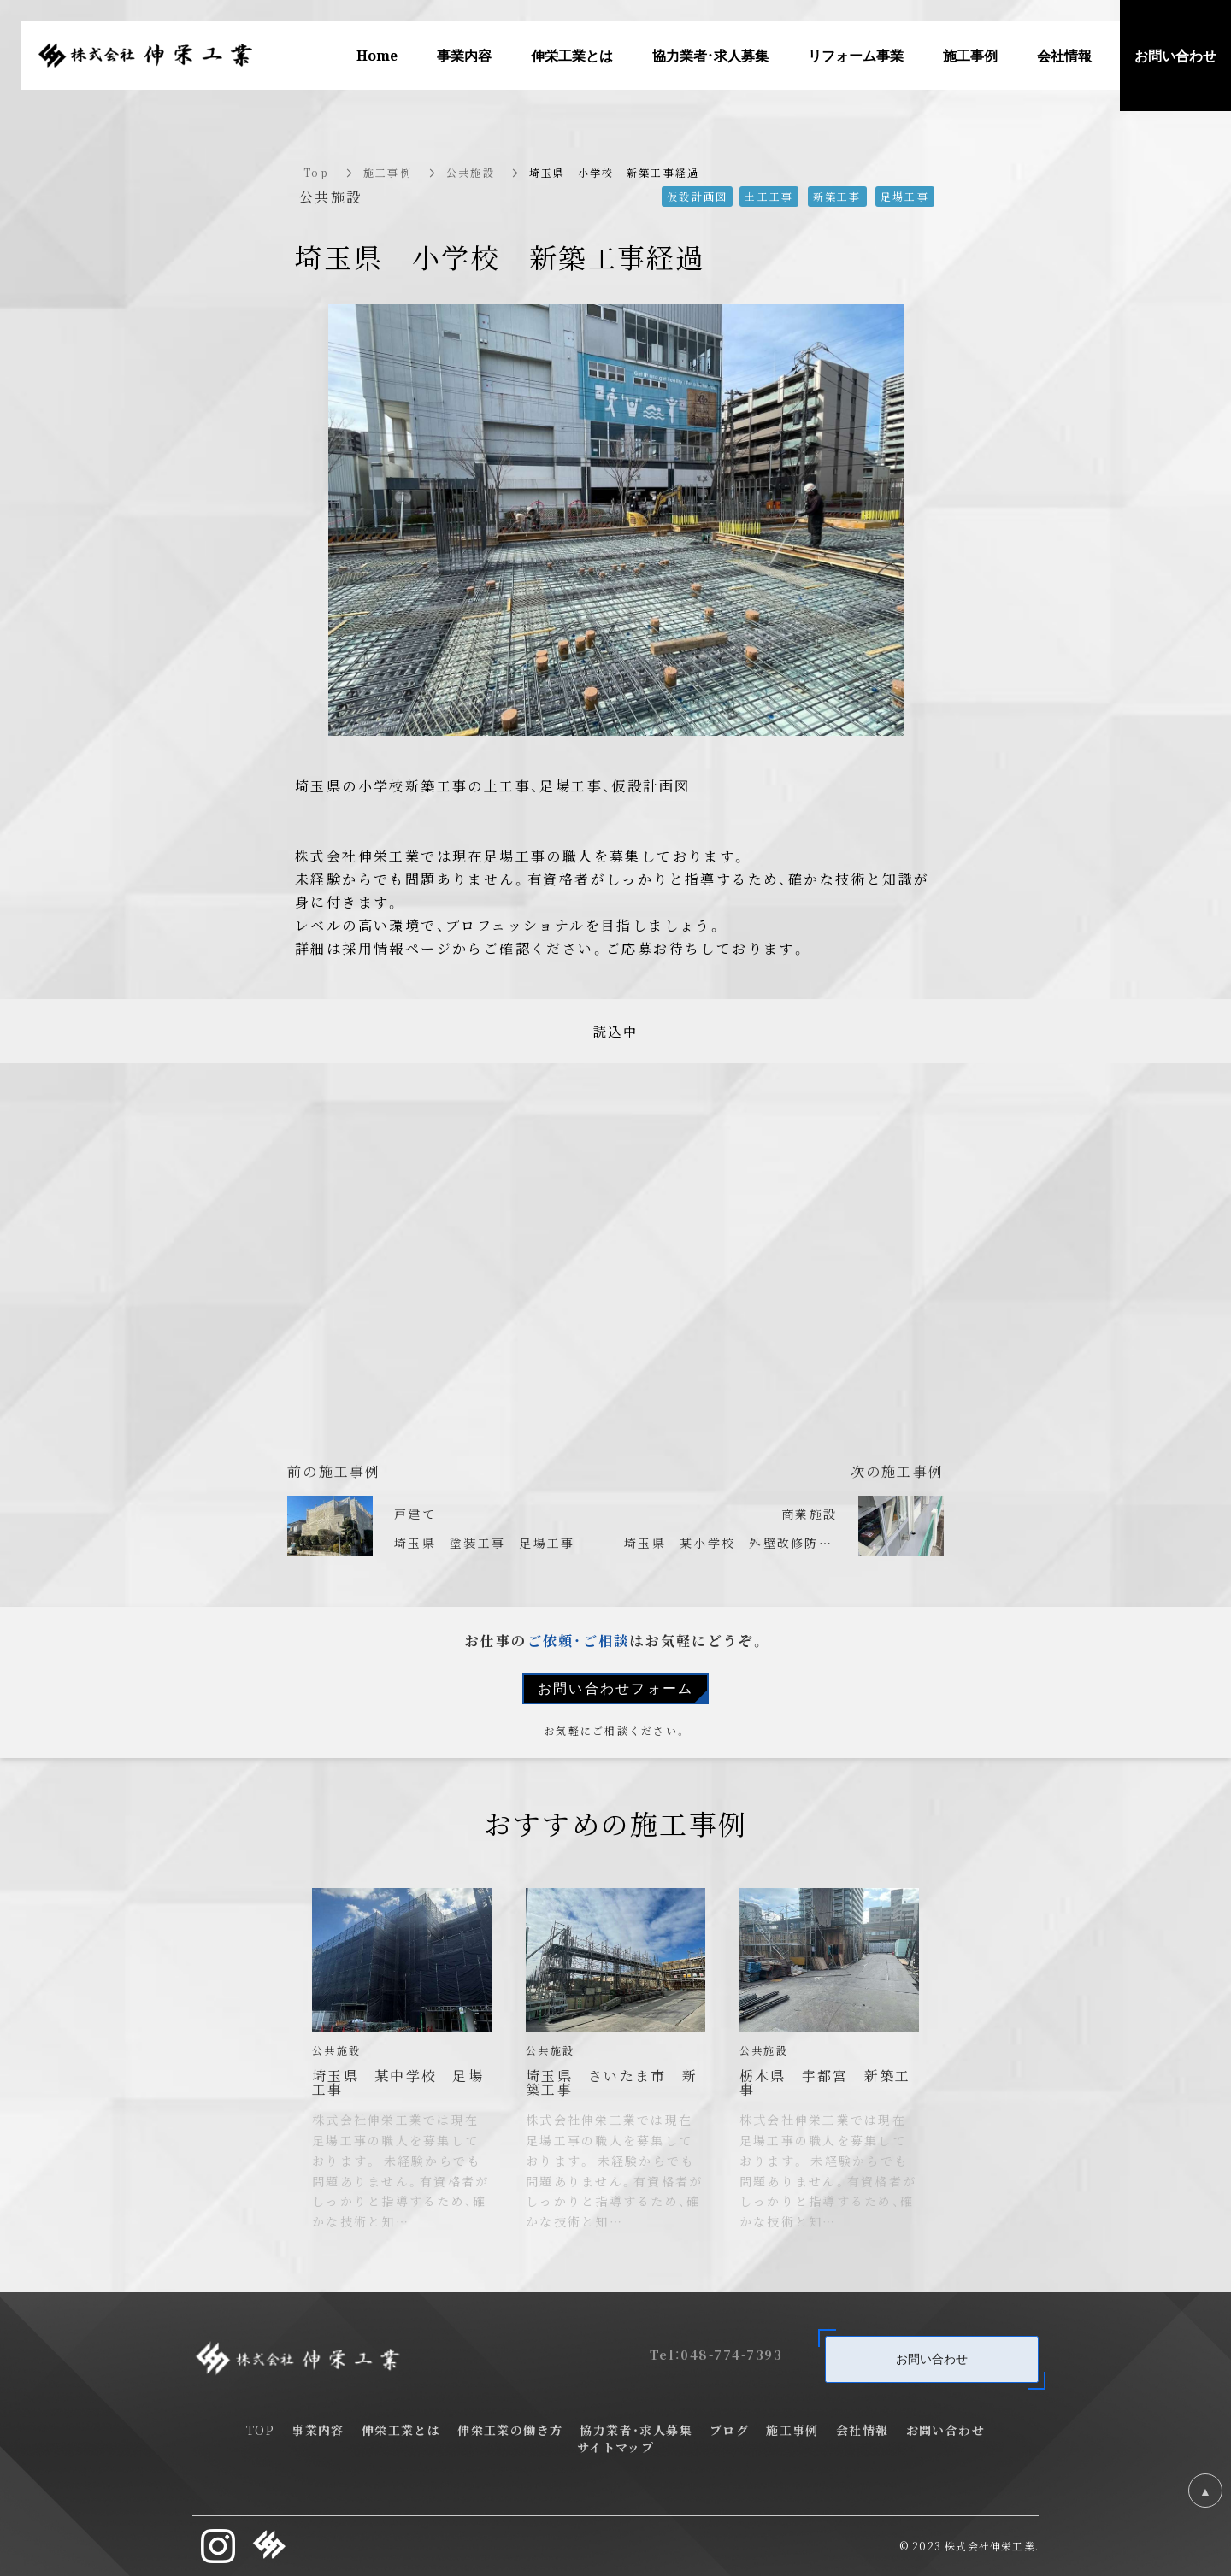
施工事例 (387, 172)
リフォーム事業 (856, 55)
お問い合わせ (932, 2358)
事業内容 (464, 55)
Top (316, 172)
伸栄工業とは (572, 55)
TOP (260, 2429)
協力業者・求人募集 (636, 2429)
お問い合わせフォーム (616, 1688)
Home (377, 55)
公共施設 (470, 172)
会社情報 (1064, 55)
